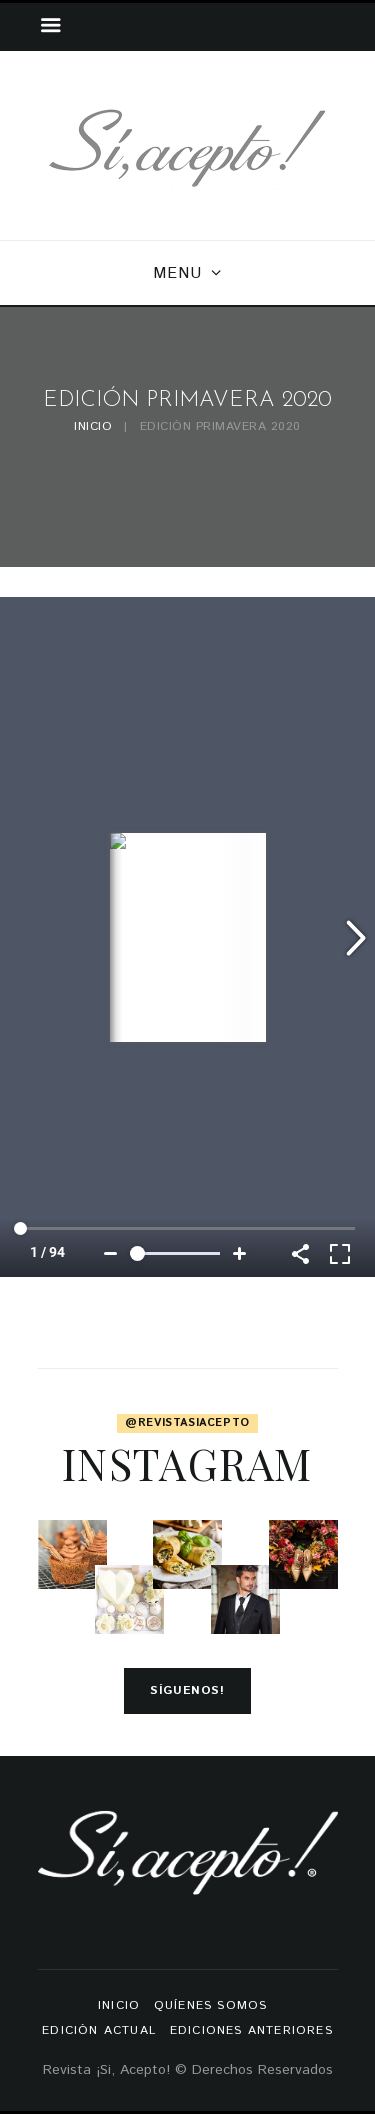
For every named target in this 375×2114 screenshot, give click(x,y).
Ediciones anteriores (251, 2030)
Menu (177, 273)
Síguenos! (187, 1690)
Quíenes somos (211, 2005)
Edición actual (99, 2030)
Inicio (93, 427)
